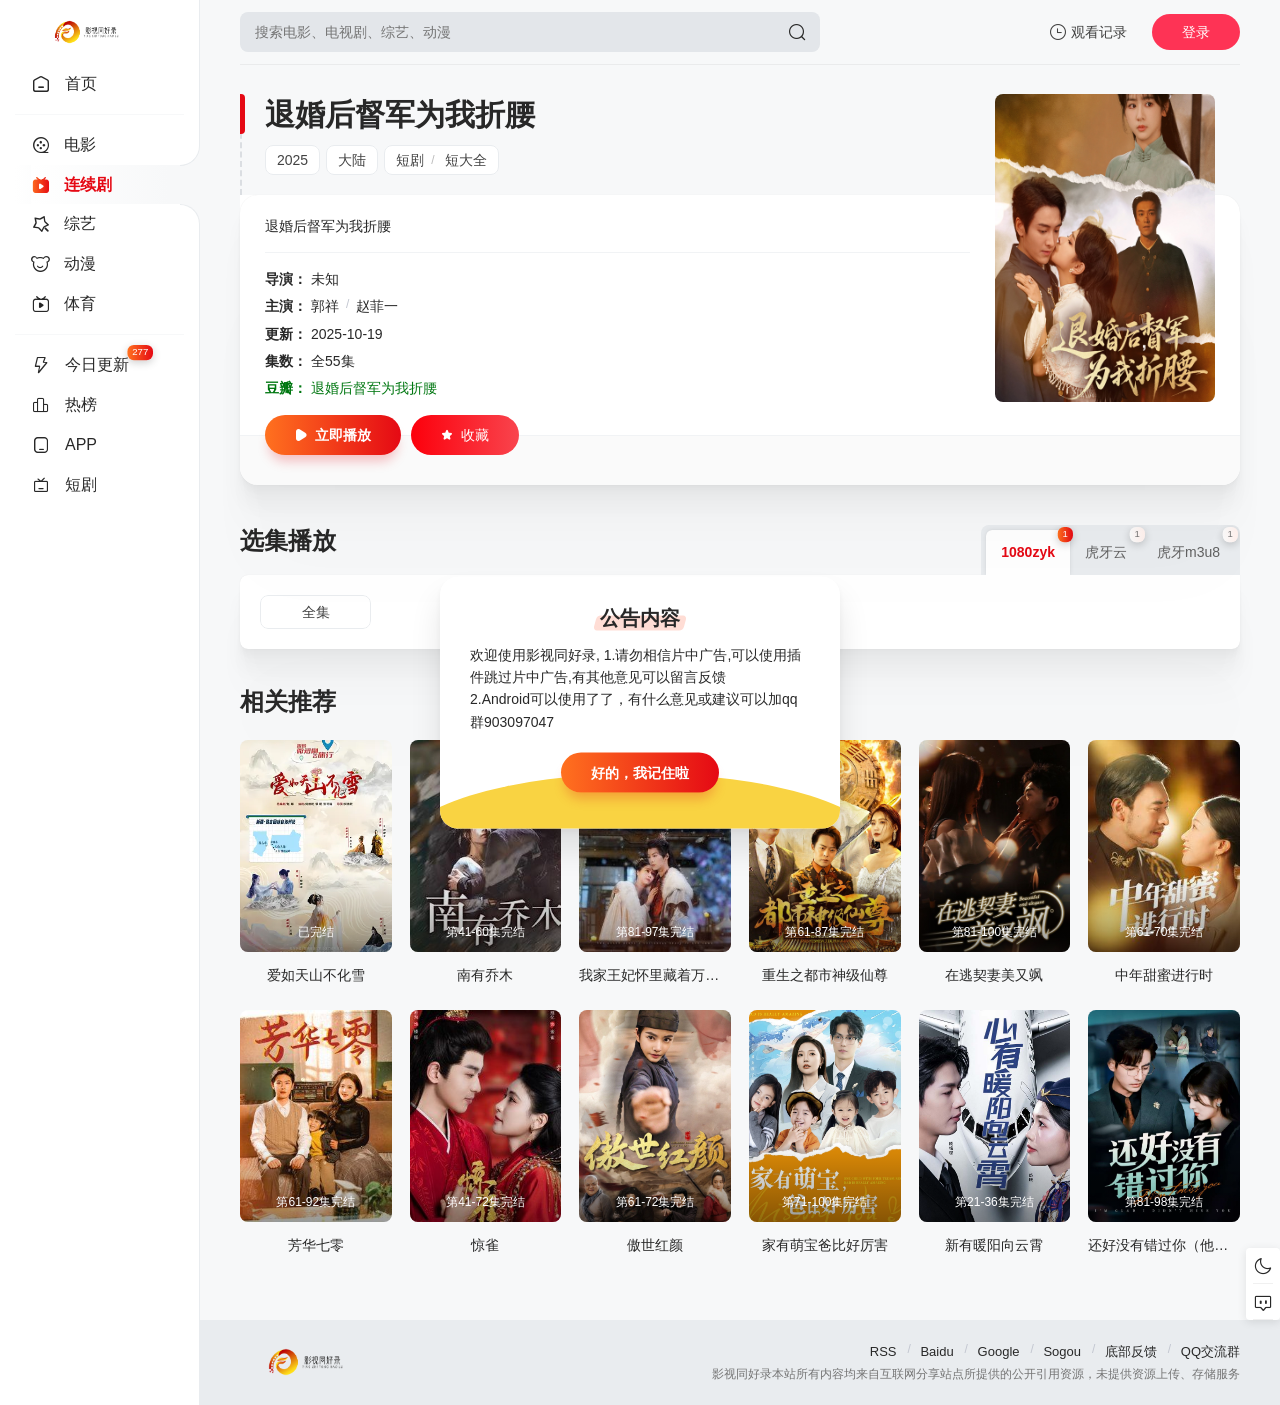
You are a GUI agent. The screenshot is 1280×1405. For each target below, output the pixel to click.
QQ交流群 (1210, 1351)
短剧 (410, 160)
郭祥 (325, 306)
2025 (292, 160)
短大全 (466, 160)
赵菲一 (377, 306)
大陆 (352, 160)
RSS (883, 1351)
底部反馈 (1131, 1351)
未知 (325, 279)
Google (999, 1351)
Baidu (936, 1351)
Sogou (1062, 1351)
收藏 (465, 435)
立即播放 (333, 435)
